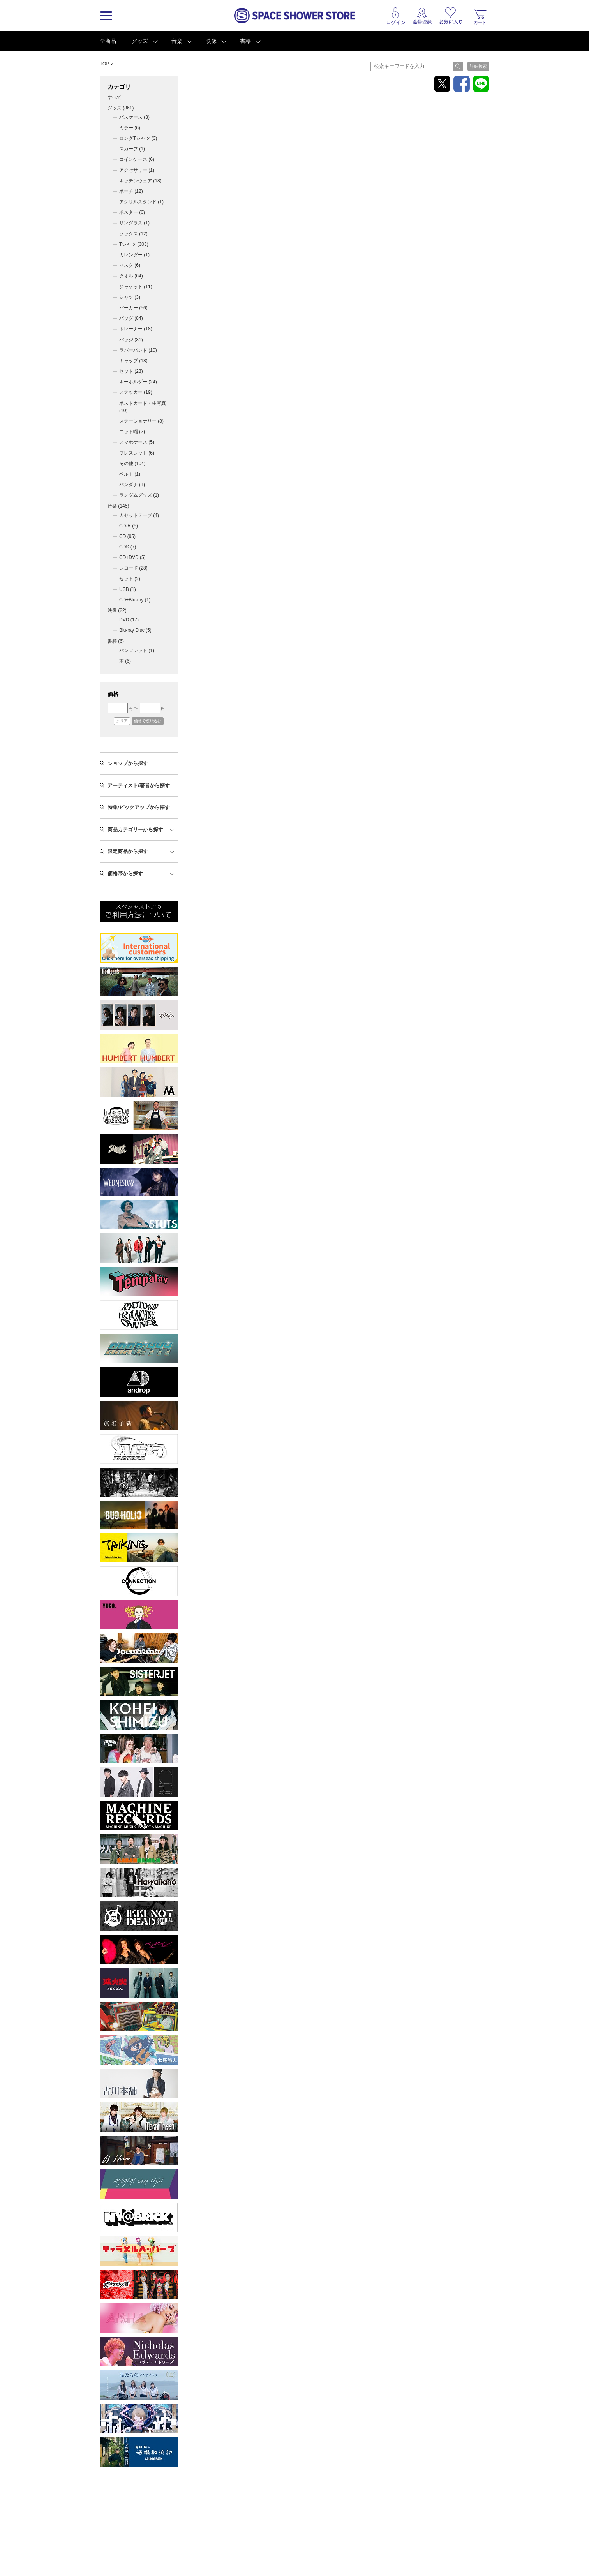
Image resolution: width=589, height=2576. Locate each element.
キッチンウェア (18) (140, 180)
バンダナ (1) (132, 484)
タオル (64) (131, 276)
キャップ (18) (133, 360)
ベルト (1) (129, 474)
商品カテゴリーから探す (135, 829)
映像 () (117, 610)
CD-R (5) (128, 526)
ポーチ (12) (131, 191)
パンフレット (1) (136, 650)
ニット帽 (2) (132, 431)
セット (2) (129, 579)
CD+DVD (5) (132, 557)
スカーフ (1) (132, 149)
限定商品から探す (128, 851)
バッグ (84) (131, 318)
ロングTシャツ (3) (138, 138)
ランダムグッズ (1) (139, 495)
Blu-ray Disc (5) (135, 630)
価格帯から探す (125, 873)
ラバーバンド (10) (138, 350)
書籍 (245, 41)
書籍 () (116, 641)
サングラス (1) (134, 223)
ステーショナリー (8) (141, 421)
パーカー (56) (133, 307)
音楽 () (118, 506)
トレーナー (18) (135, 328)
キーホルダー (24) (138, 381)
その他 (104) (132, 463)
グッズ (140, 41)
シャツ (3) (129, 297)
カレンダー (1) (134, 254)
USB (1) (127, 589)
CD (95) (127, 536)
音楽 (176, 41)
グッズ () (121, 108)
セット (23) (131, 371)
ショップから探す (128, 763)
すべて (115, 97)
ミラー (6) (129, 127)
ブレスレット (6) (136, 453)
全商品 (108, 41)
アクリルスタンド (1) (141, 202)
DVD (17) (129, 619)
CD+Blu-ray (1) (134, 600)
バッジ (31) (131, 339)
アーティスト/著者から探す (139, 785)
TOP (104, 64)
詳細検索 (478, 66)
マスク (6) (129, 265)
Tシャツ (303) (133, 244)
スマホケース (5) (136, 442)
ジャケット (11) (135, 286)
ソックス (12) (133, 233)
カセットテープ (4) (139, 515)
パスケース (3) (134, 117)
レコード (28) (133, 568)
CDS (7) (127, 547)
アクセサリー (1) (136, 170)
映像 (211, 41)
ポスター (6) (132, 212)
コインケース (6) (136, 159)
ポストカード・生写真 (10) (142, 406)
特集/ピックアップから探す (139, 807)
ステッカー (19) (135, 392)
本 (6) (125, 661)
